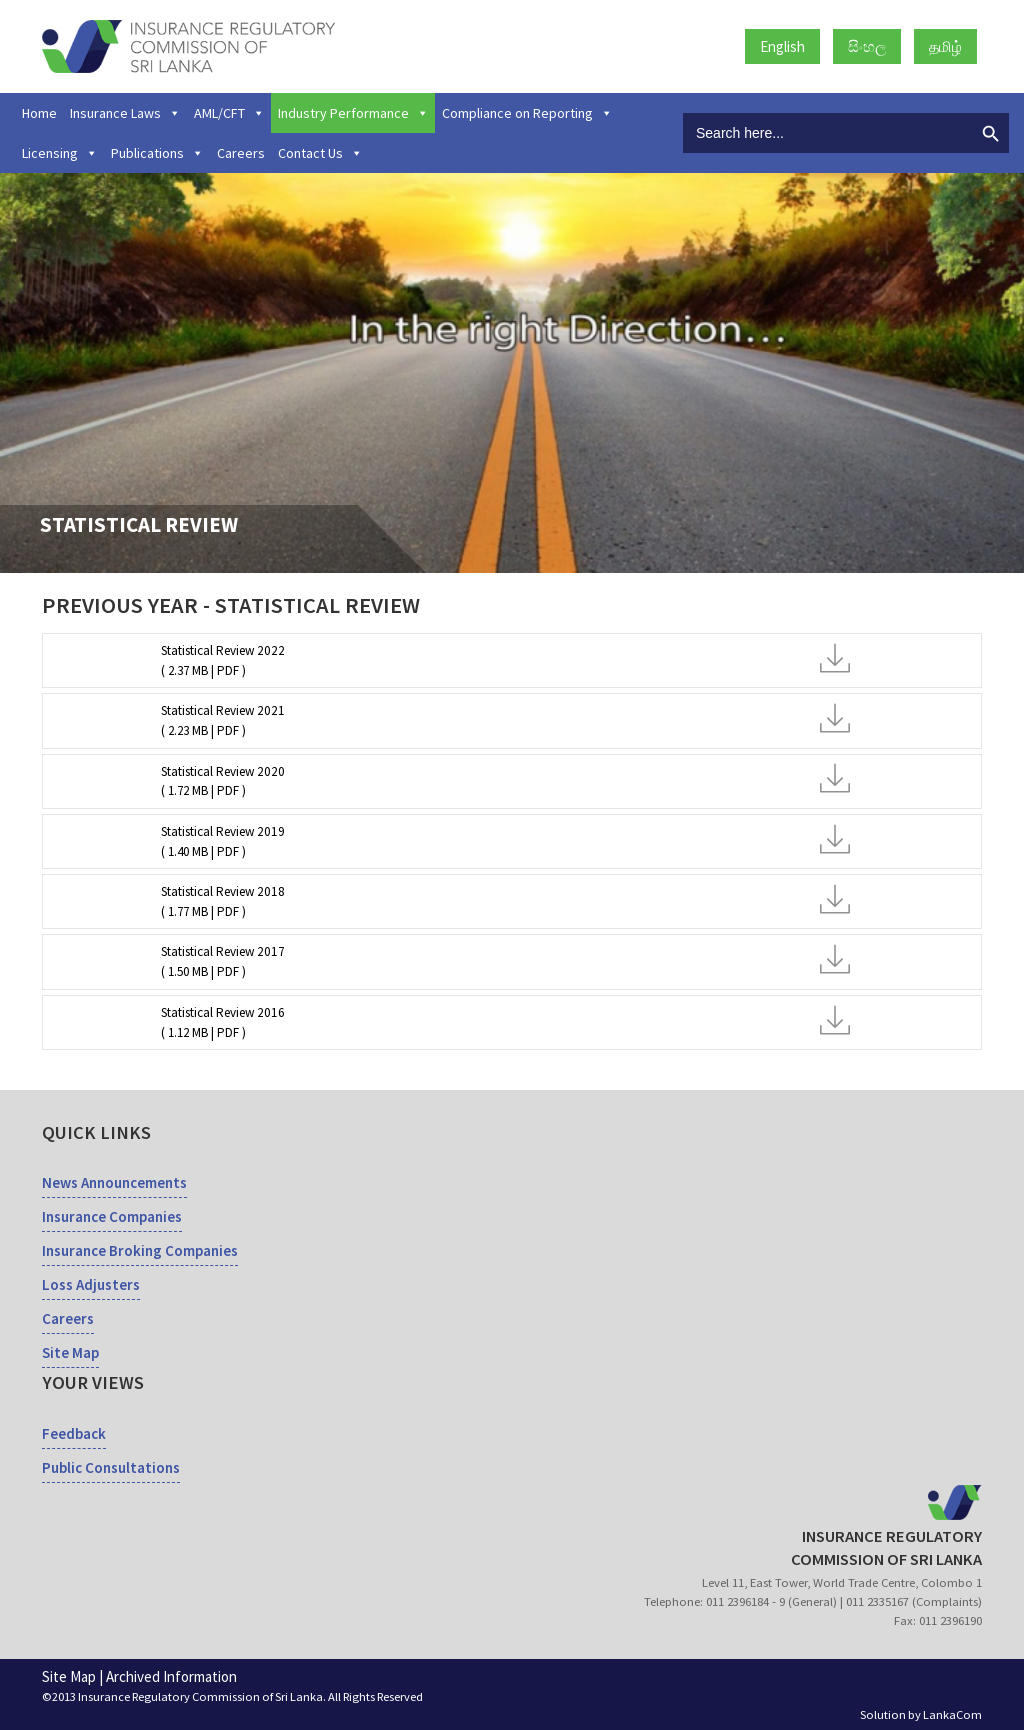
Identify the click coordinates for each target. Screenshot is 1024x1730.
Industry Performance (353, 113)
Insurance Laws (125, 113)
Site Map (70, 1352)
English (782, 46)
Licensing (60, 153)
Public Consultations (111, 1467)
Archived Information (171, 1676)
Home (39, 113)
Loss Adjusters (91, 1284)
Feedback (74, 1433)
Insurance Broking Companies (140, 1250)
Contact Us (320, 153)
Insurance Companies (112, 1216)
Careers (241, 153)
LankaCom (952, 1714)
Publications (157, 153)
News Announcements (114, 1182)
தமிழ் (945, 46)
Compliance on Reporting (527, 113)
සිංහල (867, 46)
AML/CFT (229, 113)
